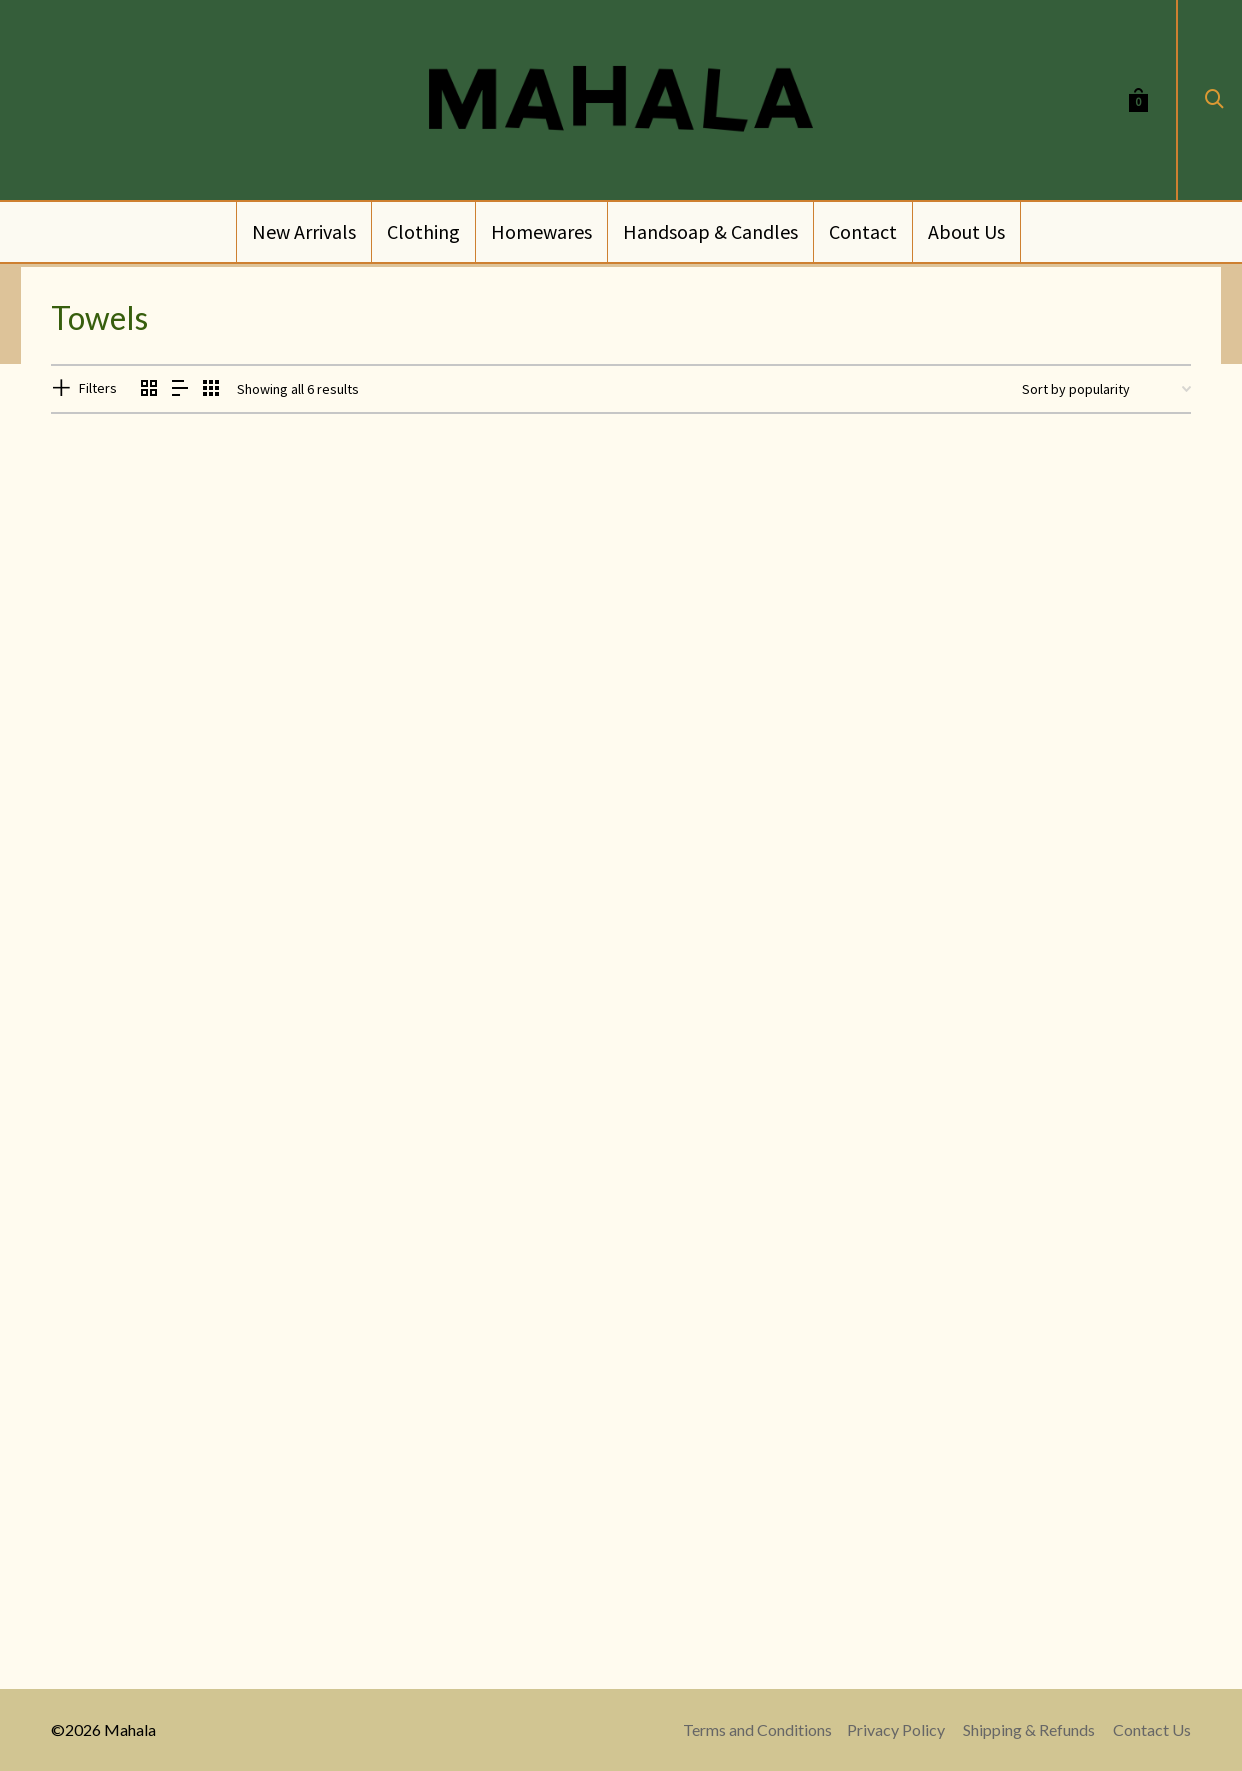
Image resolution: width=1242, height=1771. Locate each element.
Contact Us (1152, 1729)
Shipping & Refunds (1029, 1729)
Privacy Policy (896, 1729)
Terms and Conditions (757, 1729)
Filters (98, 388)
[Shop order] (1106, 389)
